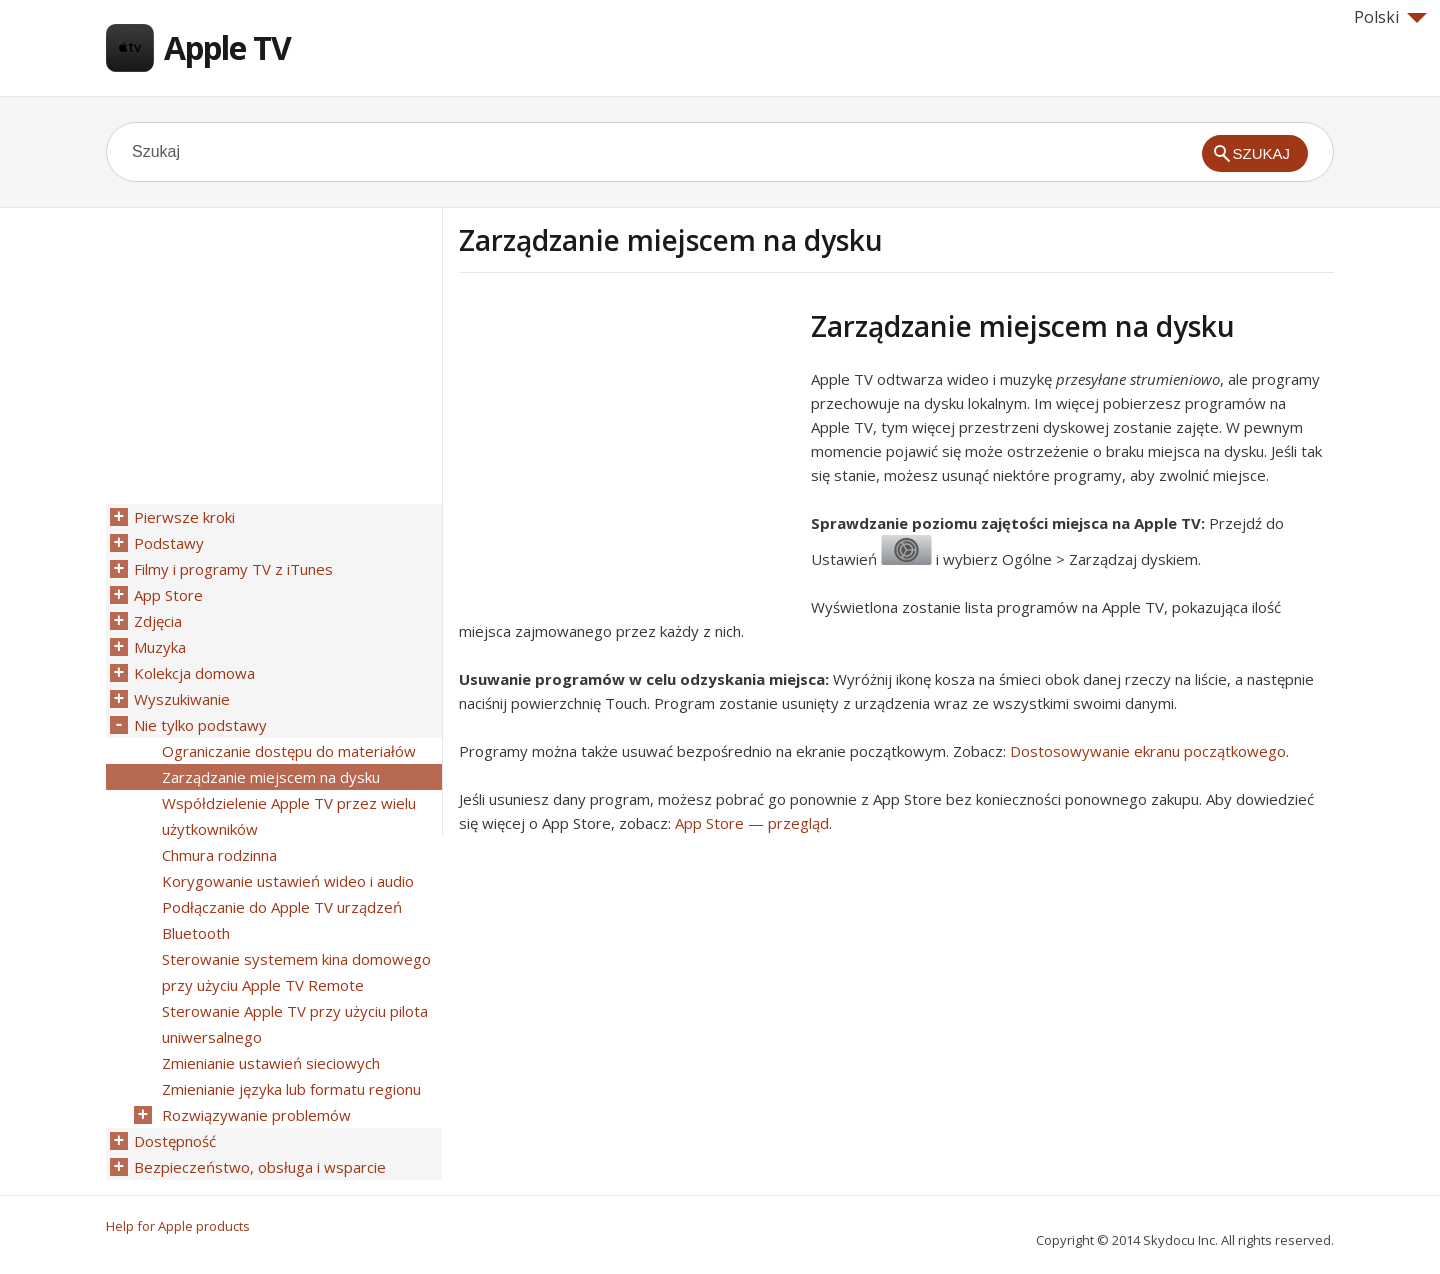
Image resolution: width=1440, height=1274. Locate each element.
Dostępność (175, 1141)
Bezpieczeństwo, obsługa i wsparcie (260, 1167)
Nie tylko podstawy (200, 725)
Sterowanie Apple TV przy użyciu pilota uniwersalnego (295, 1024)
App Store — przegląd (752, 823)
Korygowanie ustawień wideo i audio (288, 881)
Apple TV (227, 47)
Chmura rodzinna (219, 855)
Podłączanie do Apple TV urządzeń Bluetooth (282, 920)
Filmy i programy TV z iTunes (233, 569)
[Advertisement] (627, 449)
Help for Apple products (178, 1226)
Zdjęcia (158, 621)
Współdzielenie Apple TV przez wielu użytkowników (289, 816)
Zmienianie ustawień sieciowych (271, 1063)
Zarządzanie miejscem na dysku (271, 777)
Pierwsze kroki (184, 517)
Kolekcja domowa (194, 673)
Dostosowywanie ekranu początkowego (1148, 751)
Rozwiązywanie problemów (256, 1115)
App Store (168, 595)
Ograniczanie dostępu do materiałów (289, 751)
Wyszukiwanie (182, 699)
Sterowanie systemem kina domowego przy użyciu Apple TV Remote (296, 972)
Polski (1390, 17)
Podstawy (169, 543)
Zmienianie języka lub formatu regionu (291, 1089)
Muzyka (160, 647)
